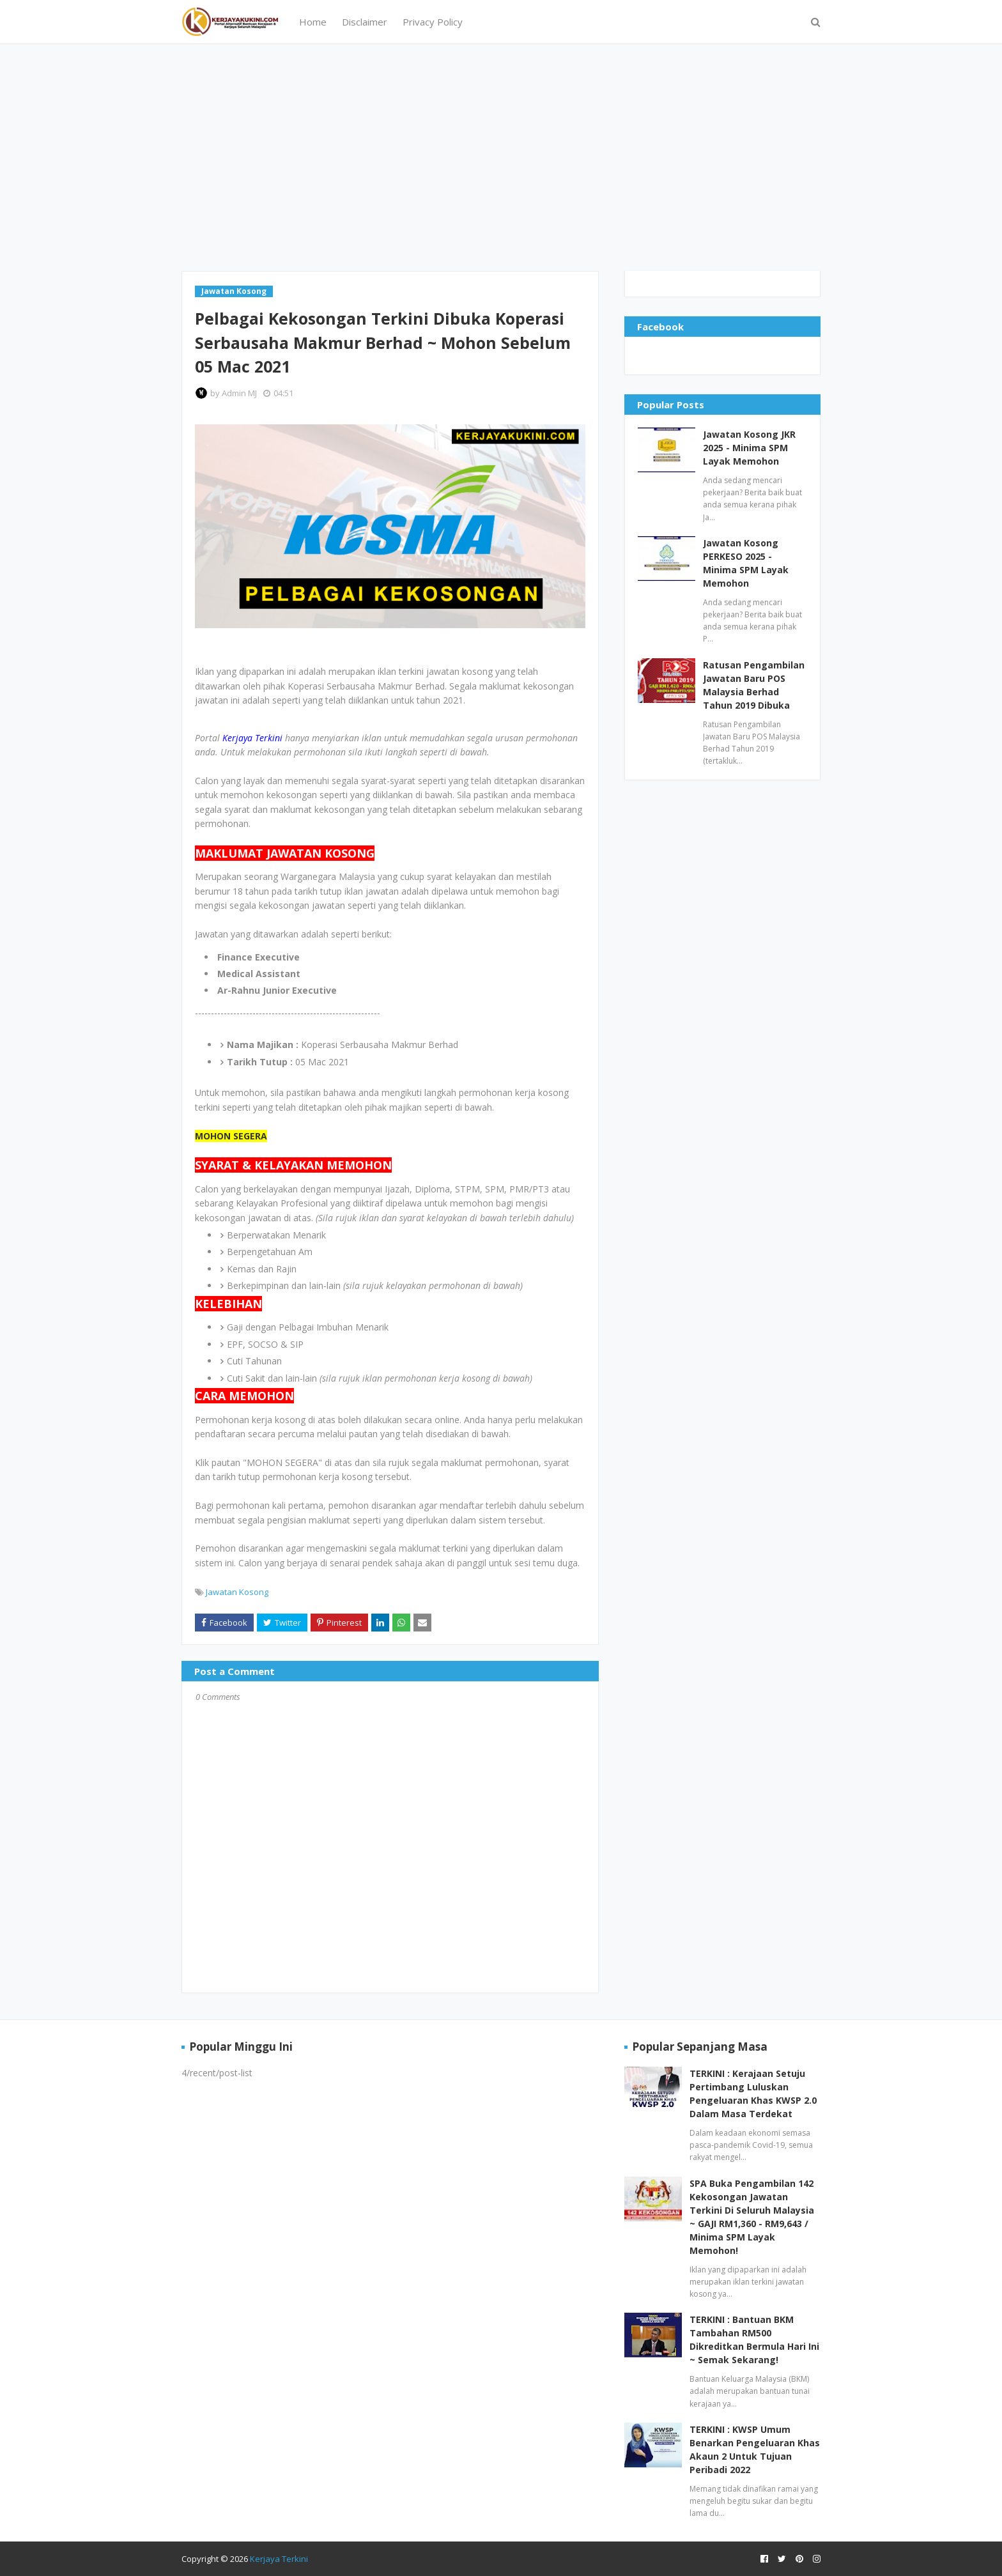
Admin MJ (239, 393)
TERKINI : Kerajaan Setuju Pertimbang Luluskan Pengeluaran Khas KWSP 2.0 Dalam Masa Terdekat (753, 2093)
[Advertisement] (501, 155)
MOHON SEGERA (231, 1136)
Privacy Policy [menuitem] (433, 21)
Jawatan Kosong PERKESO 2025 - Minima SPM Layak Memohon (746, 563)
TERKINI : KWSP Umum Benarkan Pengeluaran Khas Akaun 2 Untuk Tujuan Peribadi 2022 (755, 2449)
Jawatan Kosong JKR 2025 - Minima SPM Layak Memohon (749, 447)
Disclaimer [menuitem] (364, 21)
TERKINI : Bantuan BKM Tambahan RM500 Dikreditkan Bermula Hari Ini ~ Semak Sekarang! (754, 2339)
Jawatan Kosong (237, 1592)
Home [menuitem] (313, 21)
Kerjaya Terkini (279, 2558)
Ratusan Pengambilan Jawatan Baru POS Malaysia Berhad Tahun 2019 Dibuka (754, 685)
